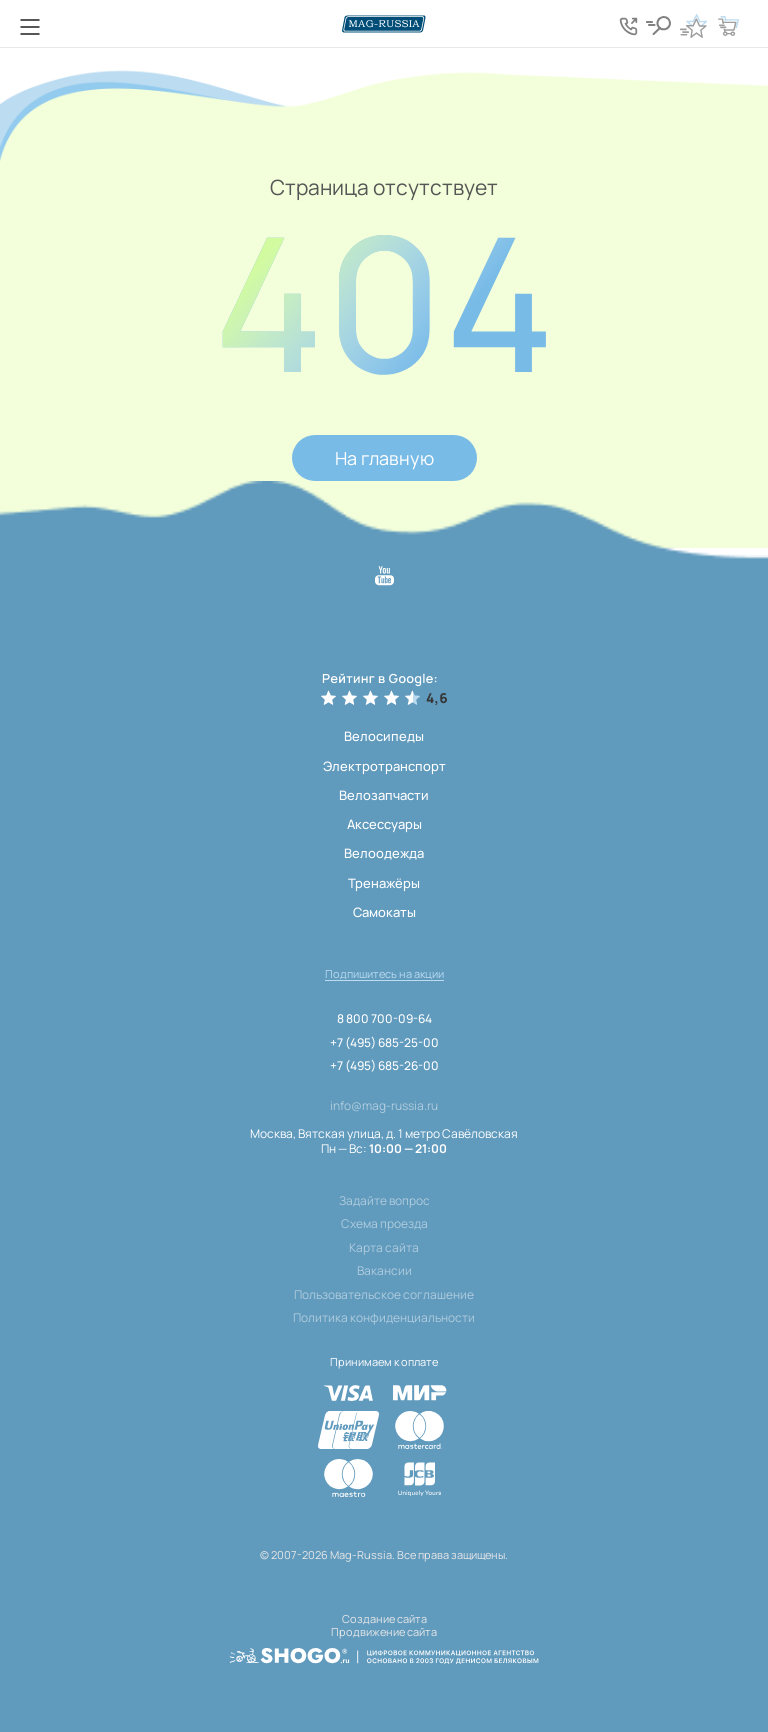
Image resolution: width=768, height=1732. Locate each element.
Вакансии (384, 1271)
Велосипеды (384, 736)
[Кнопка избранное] (693, 26)
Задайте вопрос (384, 1201)
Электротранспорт (384, 766)
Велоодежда (384, 853)
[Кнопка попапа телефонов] (628, 26)
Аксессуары (384, 824)
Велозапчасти (384, 795)
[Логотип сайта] (384, 24)
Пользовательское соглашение (384, 1295)
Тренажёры (384, 883)
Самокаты (384, 912)
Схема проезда (384, 1224)
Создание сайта (384, 1618)
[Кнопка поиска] (658, 26)
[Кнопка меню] (30, 27)
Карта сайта (384, 1248)
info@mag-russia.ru (384, 1106)
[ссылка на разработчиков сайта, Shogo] (384, 1656)
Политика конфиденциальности (384, 1318)
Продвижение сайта (384, 1631)
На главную (384, 458)
